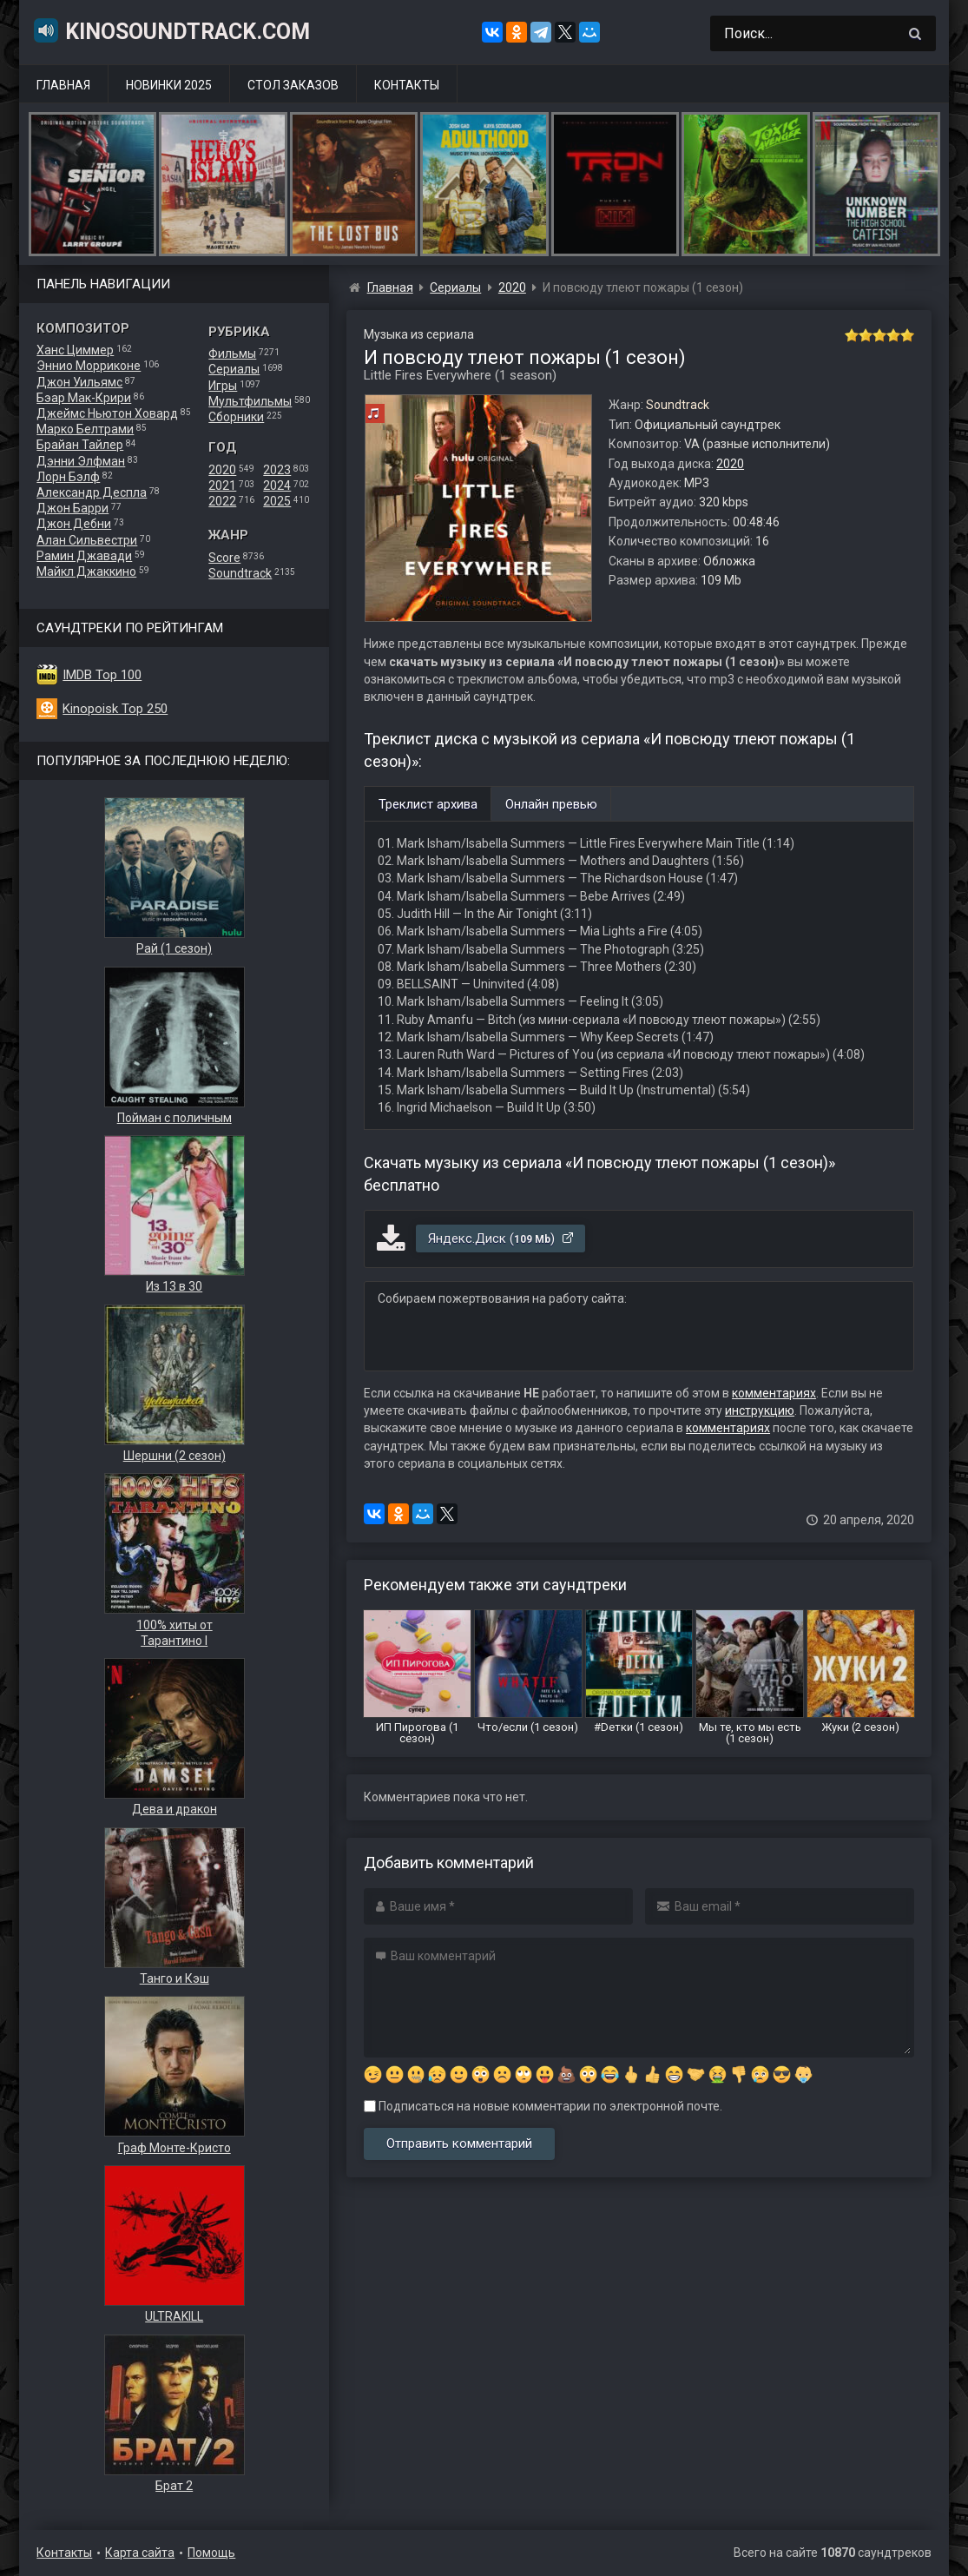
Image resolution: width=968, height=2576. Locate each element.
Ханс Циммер (75, 350)
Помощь (211, 2552)
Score (224, 558)
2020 (222, 470)
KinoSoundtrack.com (171, 30)
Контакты (406, 85)
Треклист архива (428, 804)
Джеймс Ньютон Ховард (107, 413)
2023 (277, 470)
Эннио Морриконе (88, 366)
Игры (222, 386)
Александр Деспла (91, 492)
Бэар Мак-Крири (83, 398)
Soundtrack (240, 573)
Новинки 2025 (169, 85)
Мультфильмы (250, 401)
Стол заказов (293, 85)
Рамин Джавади (84, 556)
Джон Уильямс (79, 382)
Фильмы (232, 353)
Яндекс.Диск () (501, 1238)
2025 (277, 501)
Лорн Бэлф (68, 477)
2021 (222, 485)
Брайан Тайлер (79, 445)
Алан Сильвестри (86, 540)
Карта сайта (140, 2552)
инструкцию (759, 1410)
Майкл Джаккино (86, 571)
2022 (222, 501)
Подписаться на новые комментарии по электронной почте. (543, 2106)
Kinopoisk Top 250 (115, 709)
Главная (63, 85)
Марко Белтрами (85, 429)
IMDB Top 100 (102, 675)
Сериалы (234, 369)
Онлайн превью (551, 804)
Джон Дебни (73, 524)
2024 (277, 485)
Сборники (236, 417)
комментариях (774, 1393)
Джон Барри (72, 508)
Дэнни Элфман (80, 461)
